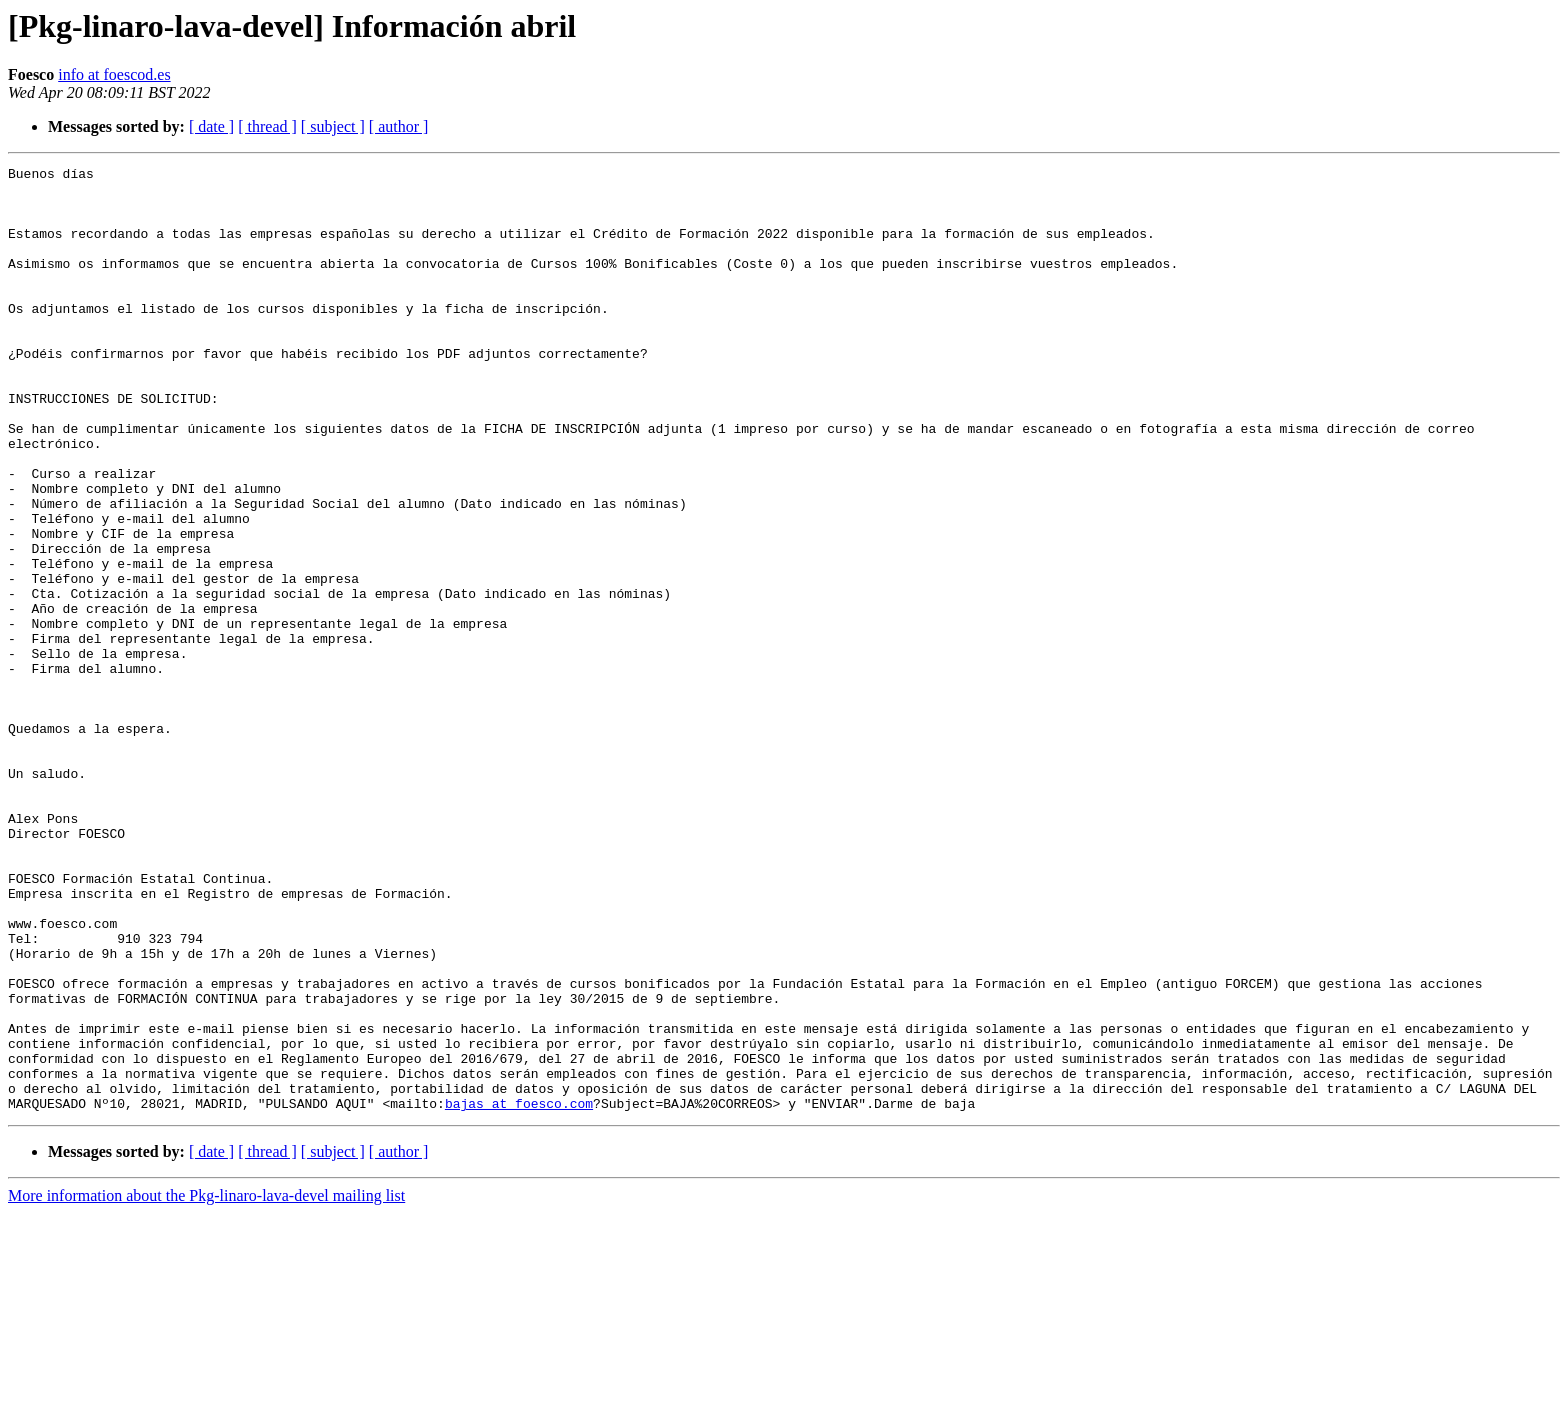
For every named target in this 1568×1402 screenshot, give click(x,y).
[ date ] (211, 126)
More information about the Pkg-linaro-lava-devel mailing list (206, 1384)
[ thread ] (267, 126)
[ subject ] (333, 126)
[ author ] (399, 126)
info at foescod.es (114, 74)
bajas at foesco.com (519, 1292)
